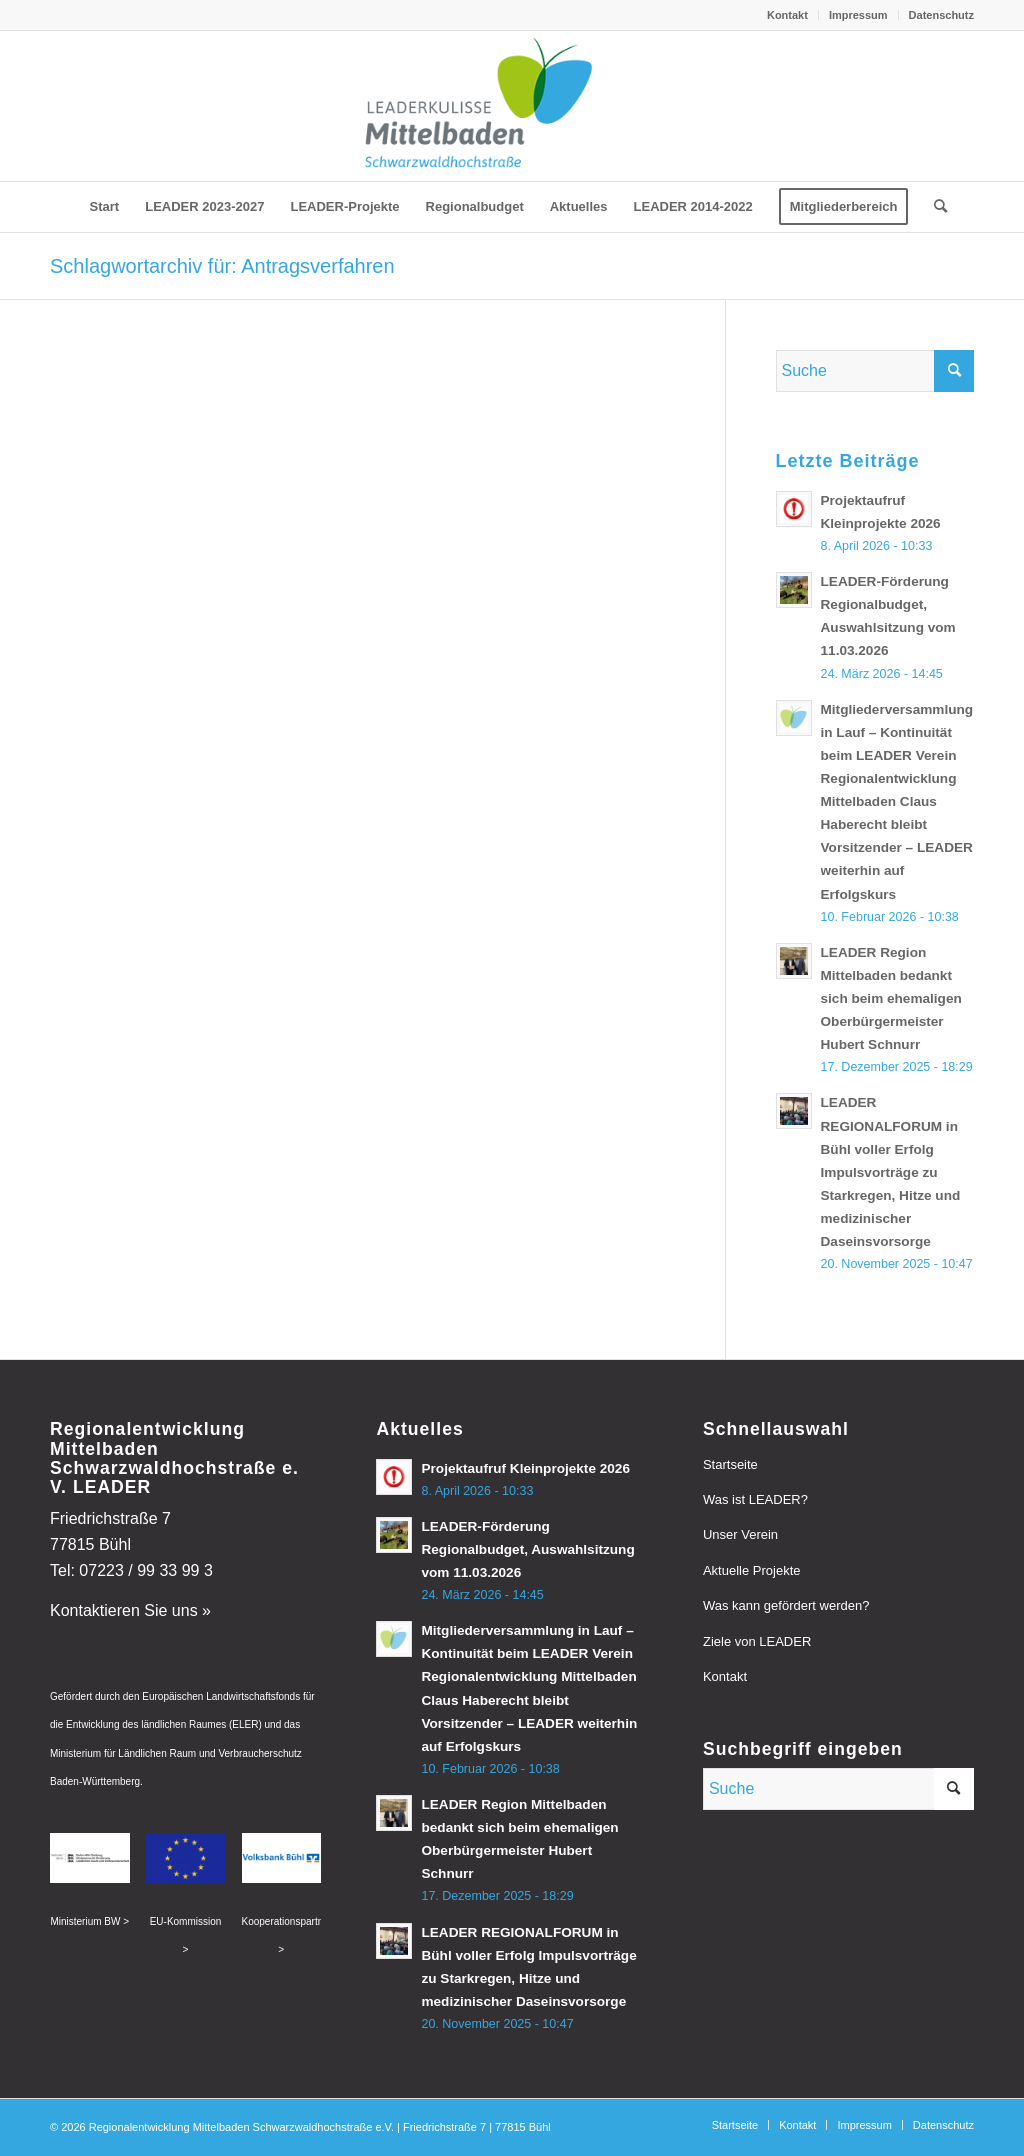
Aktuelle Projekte (752, 1570)
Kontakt (787, 15)
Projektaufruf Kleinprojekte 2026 (525, 1468)
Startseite (730, 1464)
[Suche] (934, 207)
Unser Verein (740, 1534)
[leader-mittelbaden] (511, 106)
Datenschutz (941, 15)
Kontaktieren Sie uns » (130, 1610)
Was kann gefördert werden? (786, 1605)
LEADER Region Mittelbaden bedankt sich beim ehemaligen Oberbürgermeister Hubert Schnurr (891, 998)
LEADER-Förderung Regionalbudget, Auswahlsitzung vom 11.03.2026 (527, 1549)
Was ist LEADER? (755, 1499)
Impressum (858, 15)
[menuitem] (788, 15)
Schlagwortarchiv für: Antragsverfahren (222, 266)
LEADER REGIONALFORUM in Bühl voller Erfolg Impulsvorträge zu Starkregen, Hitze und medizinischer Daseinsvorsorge (891, 1172)
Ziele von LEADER (757, 1641)
